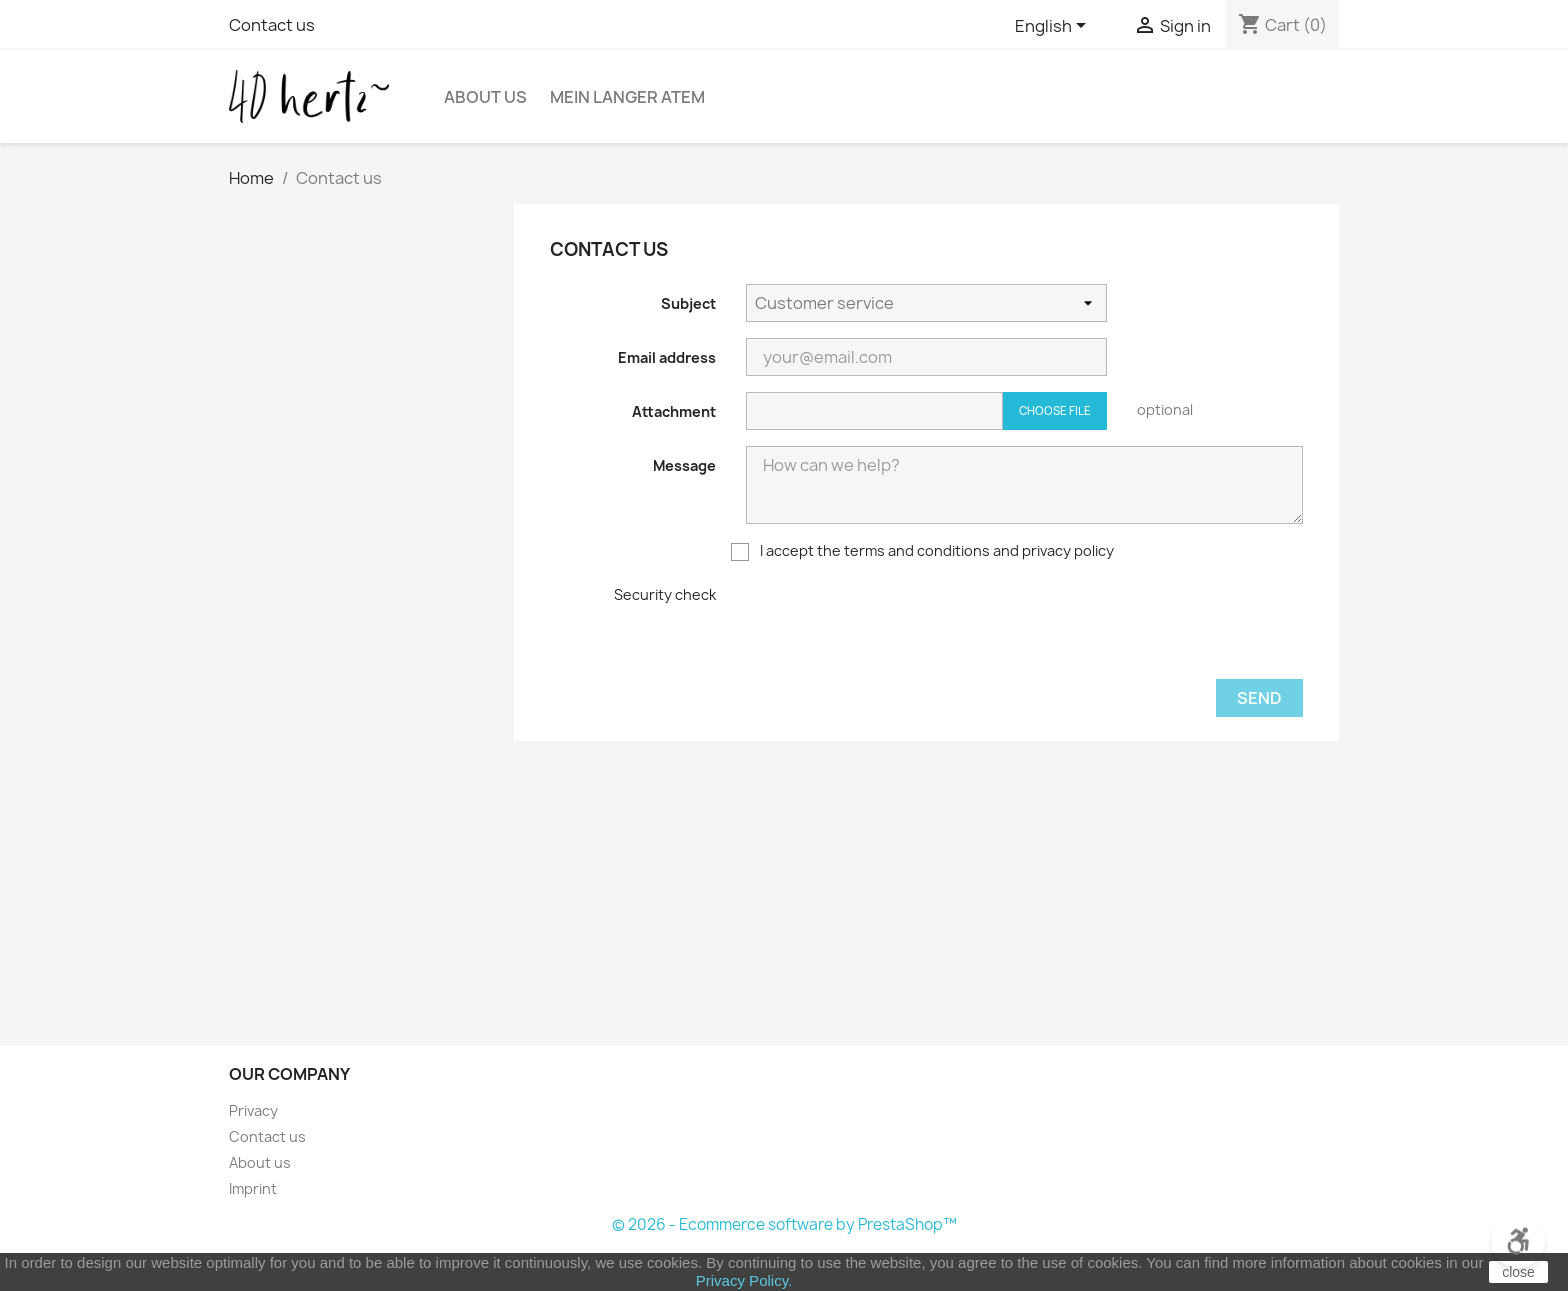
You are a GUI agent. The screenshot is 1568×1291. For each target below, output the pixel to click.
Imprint (253, 1188)
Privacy (253, 1110)
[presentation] (898, 624)
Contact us (272, 25)
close (1518, 1272)
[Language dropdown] (1054, 27)
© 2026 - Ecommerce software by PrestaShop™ (784, 1224)
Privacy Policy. (744, 1280)
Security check (665, 594)
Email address (667, 357)
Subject (688, 303)
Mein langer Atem (627, 97)
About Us (485, 97)
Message (684, 465)
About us (260, 1162)
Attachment (674, 411)
